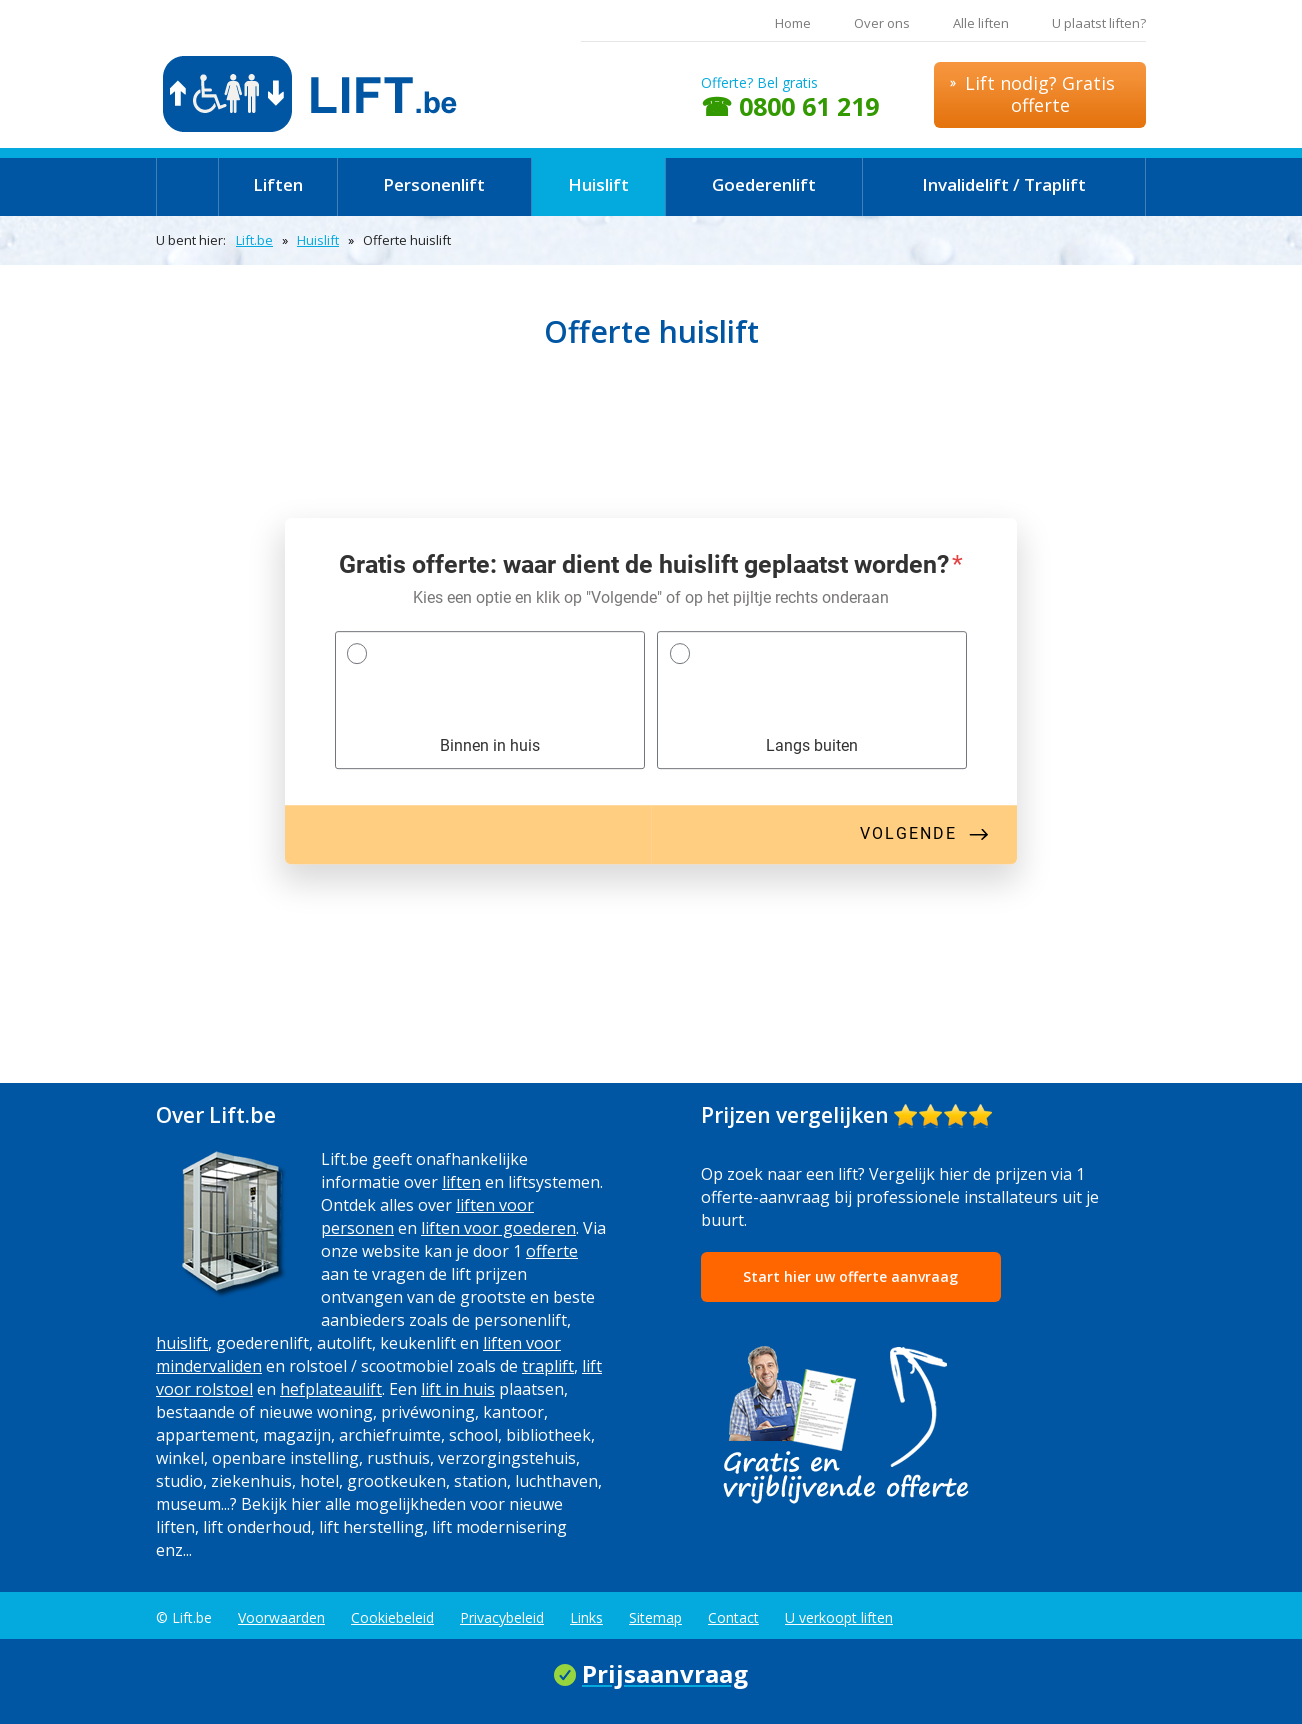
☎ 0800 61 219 (790, 106)
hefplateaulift (331, 1389)
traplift (548, 1366)
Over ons (882, 23)
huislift (182, 1343)
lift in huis (458, 1389)
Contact (733, 1617)
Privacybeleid (502, 1617)
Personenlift (434, 184)
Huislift (598, 184)
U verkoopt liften (839, 1617)
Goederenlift (764, 184)
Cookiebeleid (392, 1617)
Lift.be (254, 240)
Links (586, 1617)
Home (793, 23)
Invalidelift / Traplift (1004, 184)
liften (461, 1182)
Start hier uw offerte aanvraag (850, 1276)
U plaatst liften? (1099, 23)
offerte (552, 1251)
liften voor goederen (498, 1228)
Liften (278, 184)
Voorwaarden (281, 1617)
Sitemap (655, 1617)
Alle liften (981, 23)
